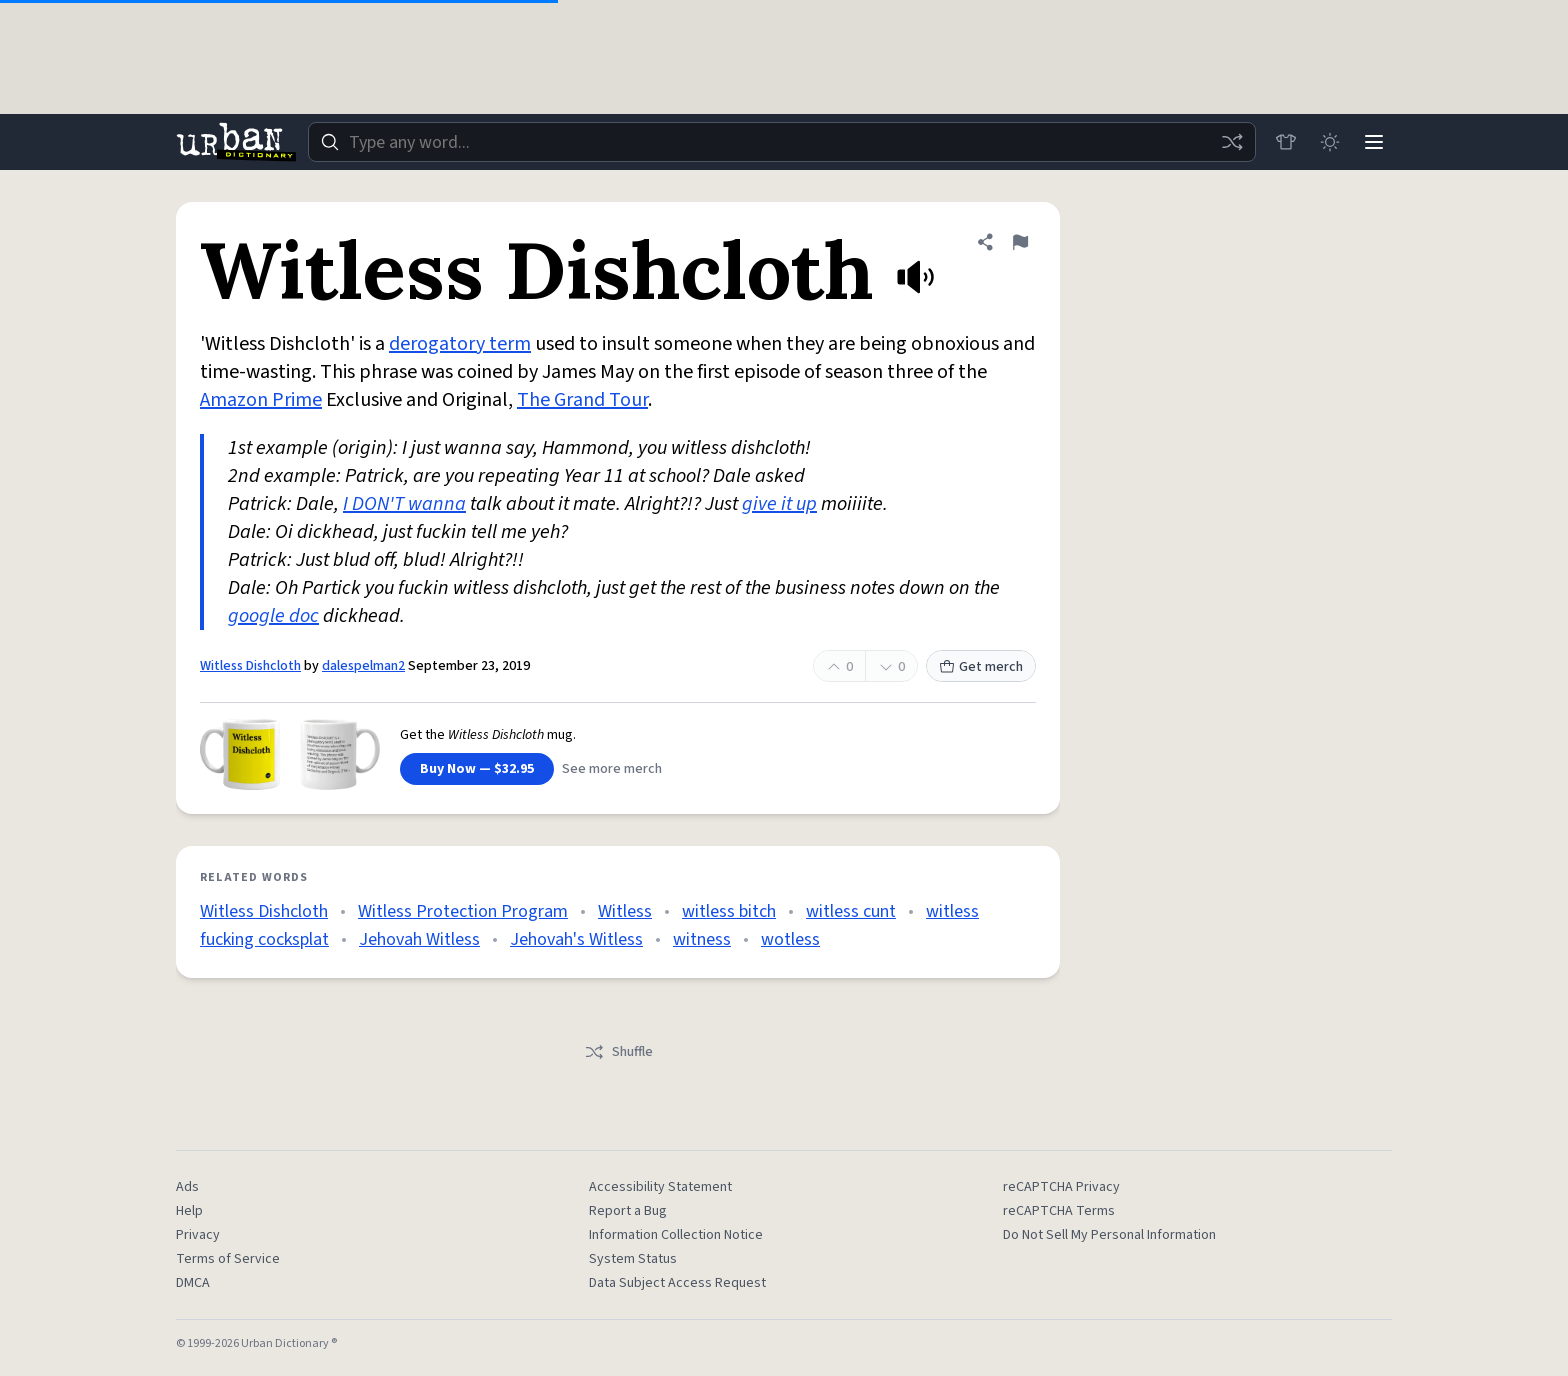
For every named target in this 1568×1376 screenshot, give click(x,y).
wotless (790, 939)
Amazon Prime (261, 400)
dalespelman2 (363, 666)
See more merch (612, 769)
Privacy (198, 1235)
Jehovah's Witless (576, 939)
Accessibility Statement (660, 1187)
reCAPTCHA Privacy (1061, 1187)
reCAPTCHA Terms (1059, 1211)
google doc (273, 616)
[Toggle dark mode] (1330, 142)
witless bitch (729, 911)
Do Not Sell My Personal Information (1109, 1235)
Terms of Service (228, 1259)
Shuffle (618, 1052)
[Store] (1286, 142)
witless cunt (851, 911)
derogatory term (460, 344)
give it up (779, 504)
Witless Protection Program (463, 911)
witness (702, 939)
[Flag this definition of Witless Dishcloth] (1020, 242)
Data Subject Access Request (677, 1283)
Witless (625, 911)
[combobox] (782, 142)
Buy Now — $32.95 (477, 769)
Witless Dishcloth (250, 666)
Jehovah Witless (419, 939)
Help (189, 1211)
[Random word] (1232, 142)
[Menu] (1374, 142)
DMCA (193, 1283)
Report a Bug (628, 1211)
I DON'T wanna (404, 504)
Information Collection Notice (676, 1235)
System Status (633, 1259)
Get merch (981, 667)
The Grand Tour (582, 400)
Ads (187, 1187)
